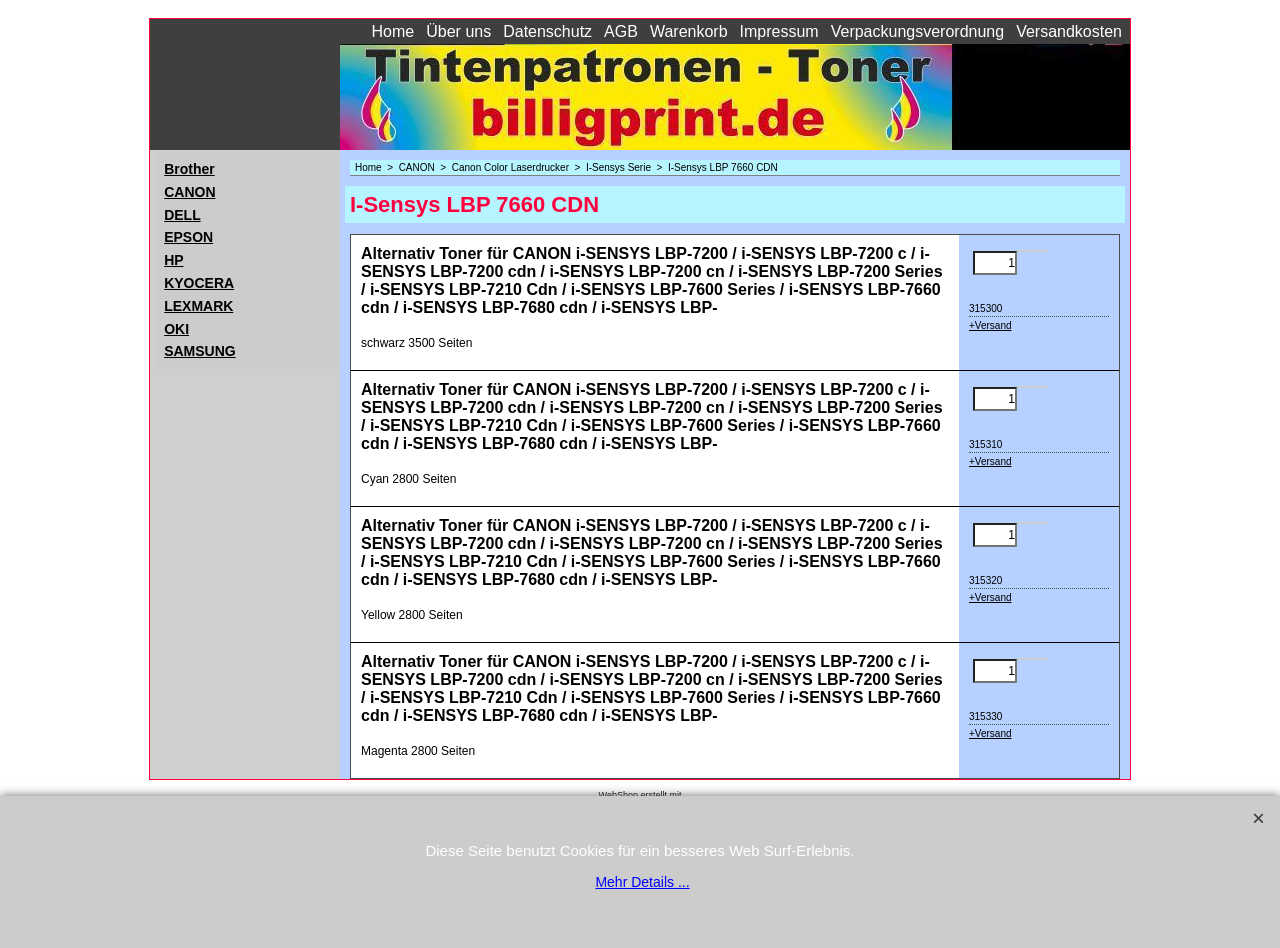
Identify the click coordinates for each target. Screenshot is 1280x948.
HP (173, 260)
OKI (176, 329)
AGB (621, 31)
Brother (189, 169)
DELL (182, 215)
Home (393, 31)
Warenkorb (689, 31)
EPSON (188, 237)
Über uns (458, 31)
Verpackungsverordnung (917, 31)
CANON (189, 192)
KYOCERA (199, 283)
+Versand (990, 325)
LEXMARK (198, 306)
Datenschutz (547, 31)
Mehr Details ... (642, 882)
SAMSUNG (200, 351)
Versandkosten (1069, 31)
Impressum (779, 31)
